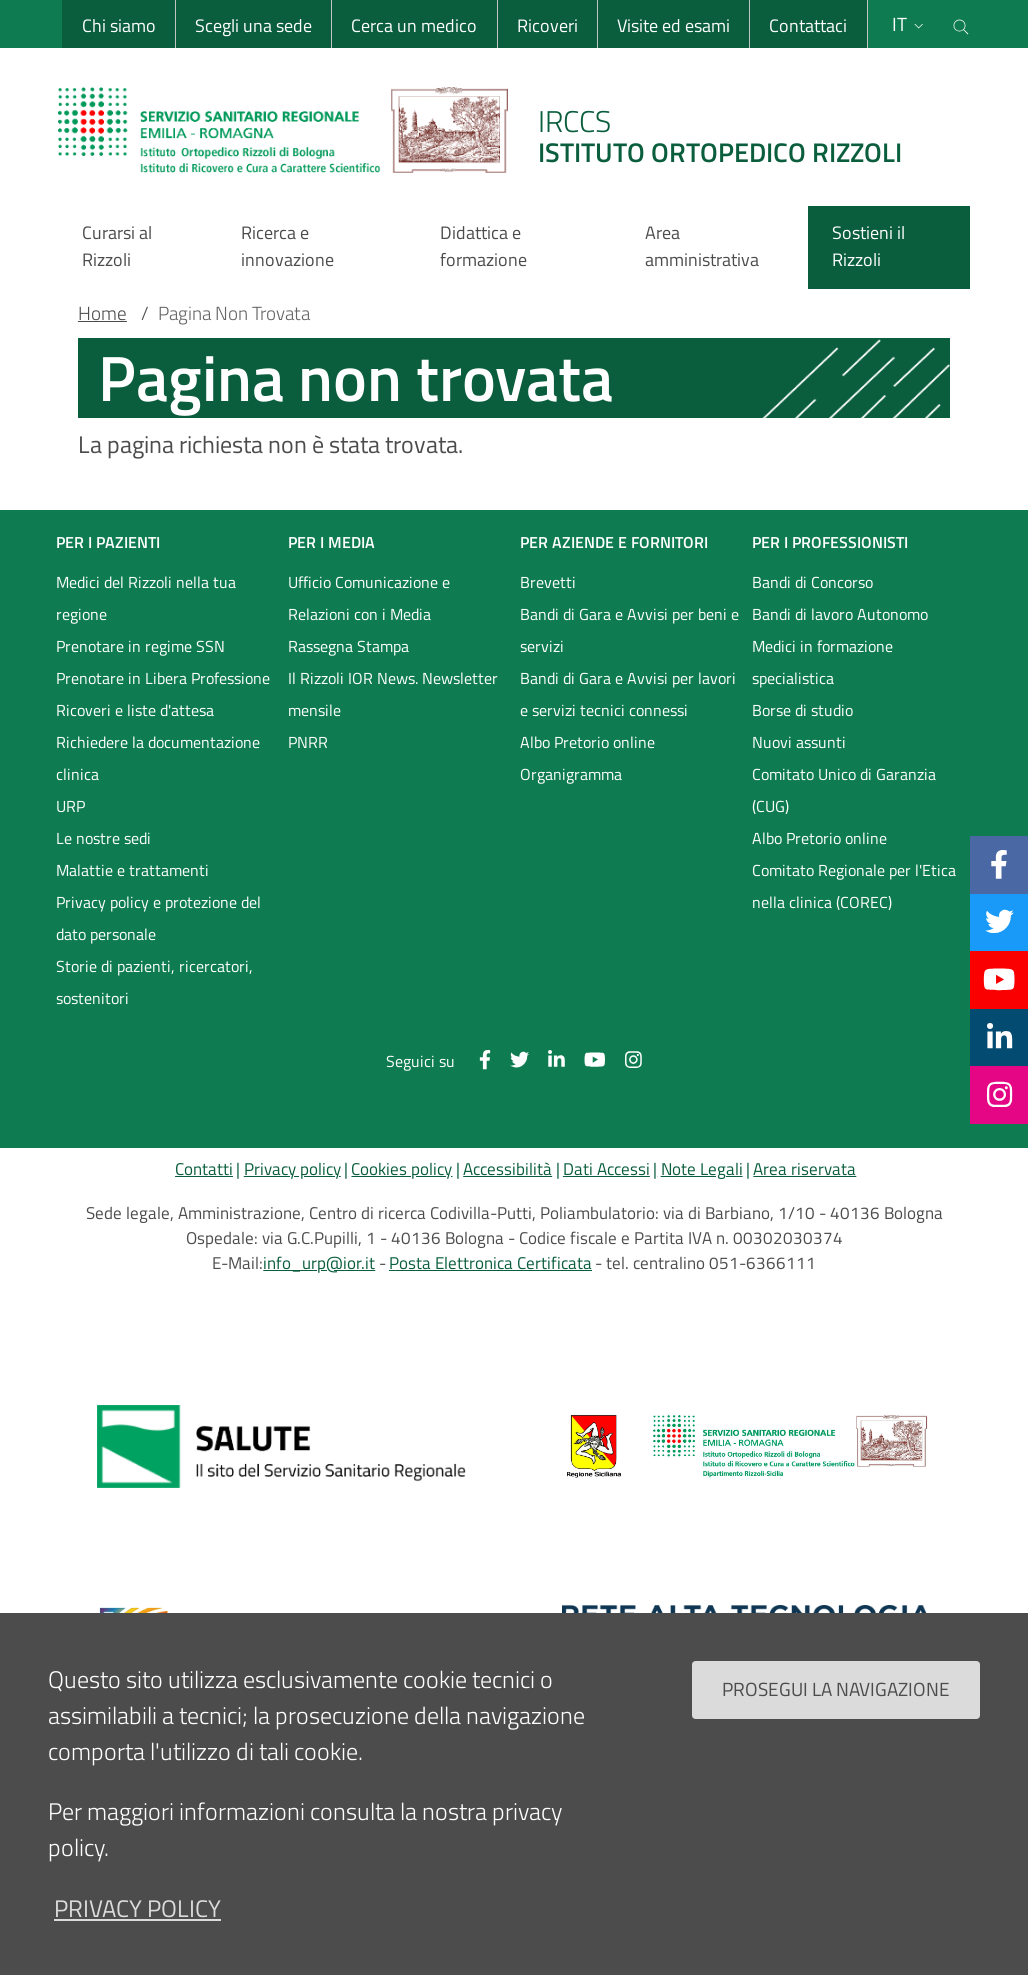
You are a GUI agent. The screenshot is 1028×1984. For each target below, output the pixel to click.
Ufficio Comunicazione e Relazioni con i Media (369, 598)
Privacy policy (292, 1169)
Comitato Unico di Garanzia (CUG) (844, 790)
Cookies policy (401, 1169)
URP (70, 806)
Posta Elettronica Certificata (490, 1263)
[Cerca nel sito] (961, 24)
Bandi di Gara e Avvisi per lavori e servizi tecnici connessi (628, 694)
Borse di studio (802, 710)
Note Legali (702, 1169)
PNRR (308, 742)
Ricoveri (546, 25)
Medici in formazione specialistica (822, 662)
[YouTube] (999, 979)
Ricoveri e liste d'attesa (135, 710)
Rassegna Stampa (348, 646)
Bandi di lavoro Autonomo (840, 614)
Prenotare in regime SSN (140, 646)
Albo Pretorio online (587, 742)
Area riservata (804, 1169)
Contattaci (808, 25)
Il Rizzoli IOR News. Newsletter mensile (393, 694)
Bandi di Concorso (812, 582)
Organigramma (571, 774)
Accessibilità (507, 1169)
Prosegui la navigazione (836, 1688)
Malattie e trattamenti (132, 870)
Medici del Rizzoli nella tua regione (146, 598)
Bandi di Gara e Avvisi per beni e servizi (629, 630)
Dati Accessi (606, 1169)
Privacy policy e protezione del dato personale (158, 918)
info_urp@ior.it (319, 1263)
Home (102, 313)
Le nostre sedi (103, 838)
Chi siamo (118, 25)
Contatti (204, 1169)
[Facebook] (999, 864)
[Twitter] (999, 922)
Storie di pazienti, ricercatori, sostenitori (154, 982)
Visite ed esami (672, 25)
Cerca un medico (414, 25)
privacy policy (137, 1908)
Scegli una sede (252, 25)
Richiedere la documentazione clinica (158, 758)
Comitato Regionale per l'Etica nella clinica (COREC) (854, 886)
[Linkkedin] (999, 1037)
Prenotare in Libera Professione (163, 678)
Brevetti (548, 582)
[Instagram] (999, 1094)
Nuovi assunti (799, 742)
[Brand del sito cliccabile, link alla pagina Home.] (492, 130)
